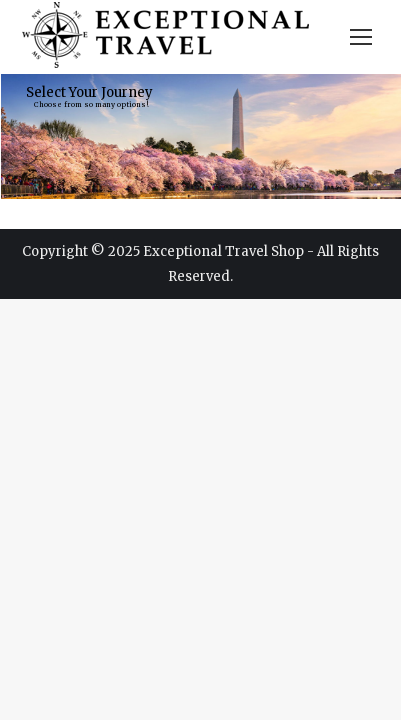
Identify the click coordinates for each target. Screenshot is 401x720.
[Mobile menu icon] (361, 37)
